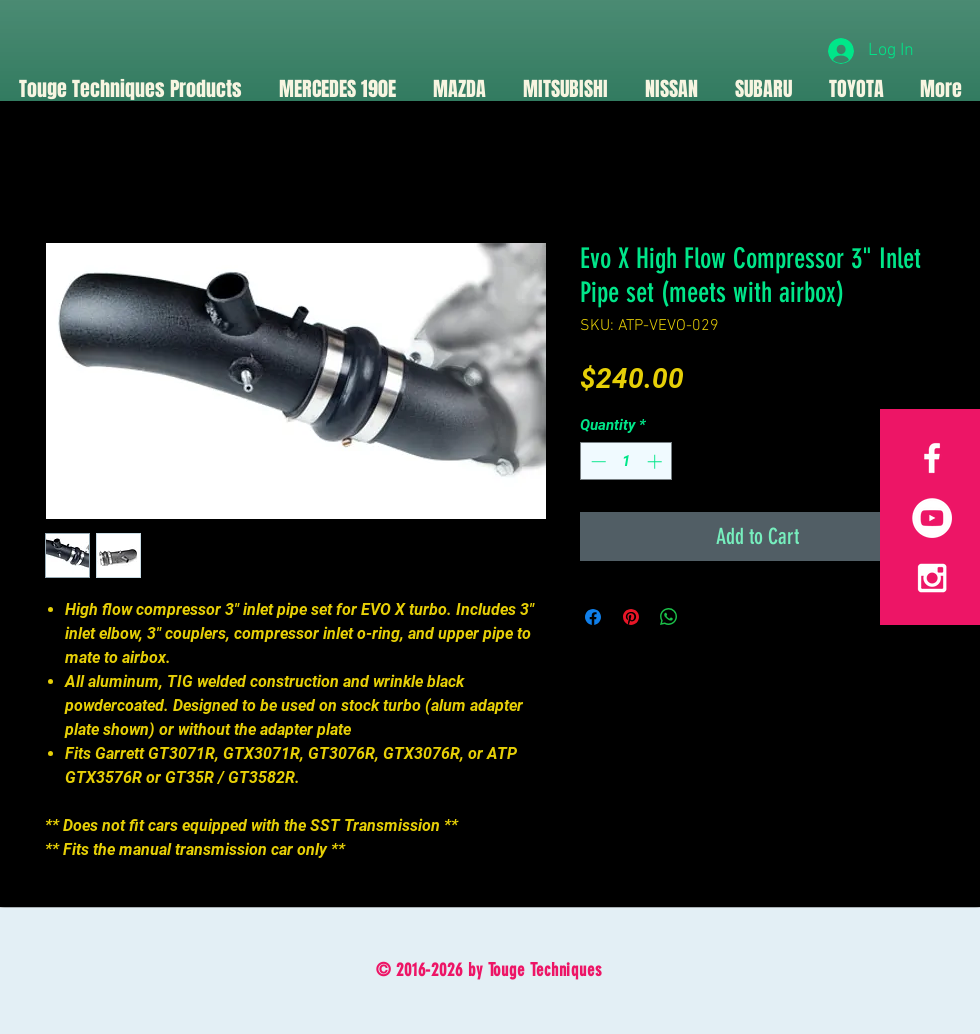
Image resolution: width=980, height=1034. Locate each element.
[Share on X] (707, 617)
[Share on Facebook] (593, 617)
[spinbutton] (626, 461)
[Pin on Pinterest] (631, 617)
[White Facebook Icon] (932, 458)
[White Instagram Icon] (932, 578)
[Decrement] (596, 461)
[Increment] (656, 461)
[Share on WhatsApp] (669, 617)
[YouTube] (932, 518)
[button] (459, 89)
